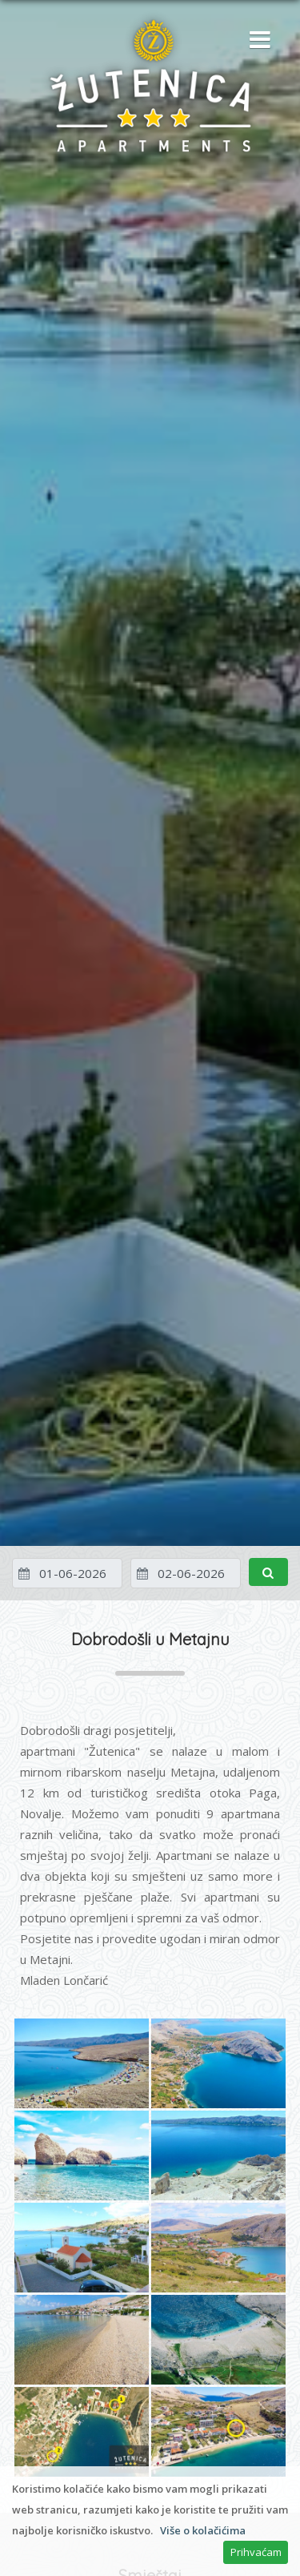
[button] (256, 41)
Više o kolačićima (203, 2530)
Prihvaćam (256, 2552)
